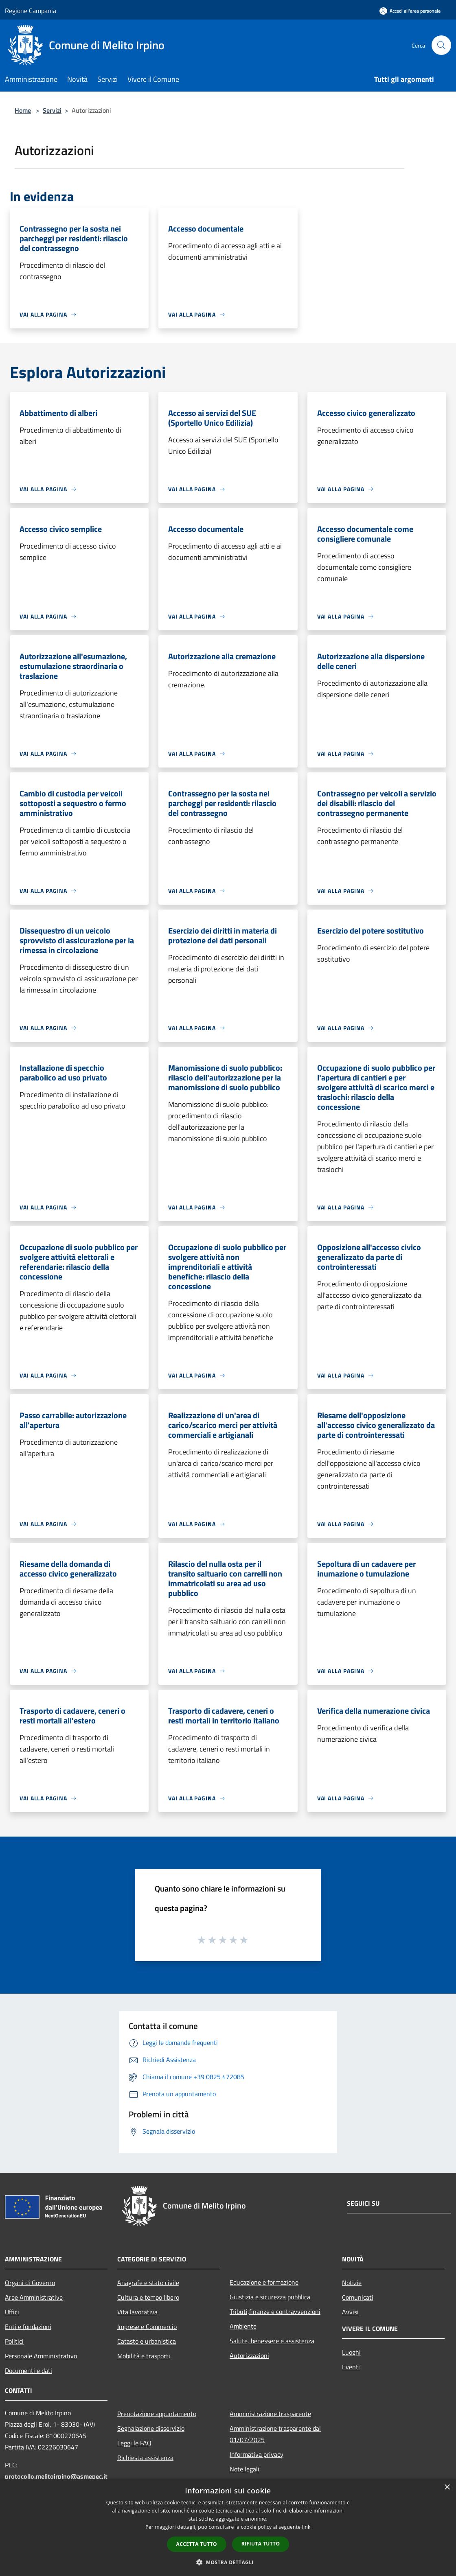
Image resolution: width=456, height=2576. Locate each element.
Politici (14, 2341)
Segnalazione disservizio (150, 2428)
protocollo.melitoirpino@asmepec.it (56, 2476)
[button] (228, 2562)
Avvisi (350, 2312)
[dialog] (228, 2527)
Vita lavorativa (137, 2312)
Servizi (52, 110)
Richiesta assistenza (145, 2457)
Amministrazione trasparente (270, 2414)
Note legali (244, 2469)
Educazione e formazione (264, 2282)
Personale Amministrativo (41, 2356)
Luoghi (351, 2352)
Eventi (351, 2367)
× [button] (447, 2487)
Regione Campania (30, 10)
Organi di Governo (30, 2282)
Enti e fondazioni (28, 2326)
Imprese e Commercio (147, 2326)
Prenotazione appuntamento (156, 2414)
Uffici (12, 2312)
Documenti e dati (28, 2370)
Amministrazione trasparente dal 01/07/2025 (275, 2434)
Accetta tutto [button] (196, 2544)
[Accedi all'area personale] (410, 10)
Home (23, 110)
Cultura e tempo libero (148, 2297)
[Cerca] (441, 45)
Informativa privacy (256, 2454)
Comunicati (357, 2297)
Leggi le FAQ (134, 2443)
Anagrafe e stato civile (148, 2282)
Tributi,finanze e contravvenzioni (275, 2311)
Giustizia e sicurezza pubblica (270, 2297)
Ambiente (243, 2326)
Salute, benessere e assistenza (272, 2341)
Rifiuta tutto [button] (260, 2543)
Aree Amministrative (34, 2297)
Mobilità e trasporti (143, 2356)
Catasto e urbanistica (146, 2341)
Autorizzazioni (249, 2355)
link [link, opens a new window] (306, 2527)
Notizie (352, 2282)
